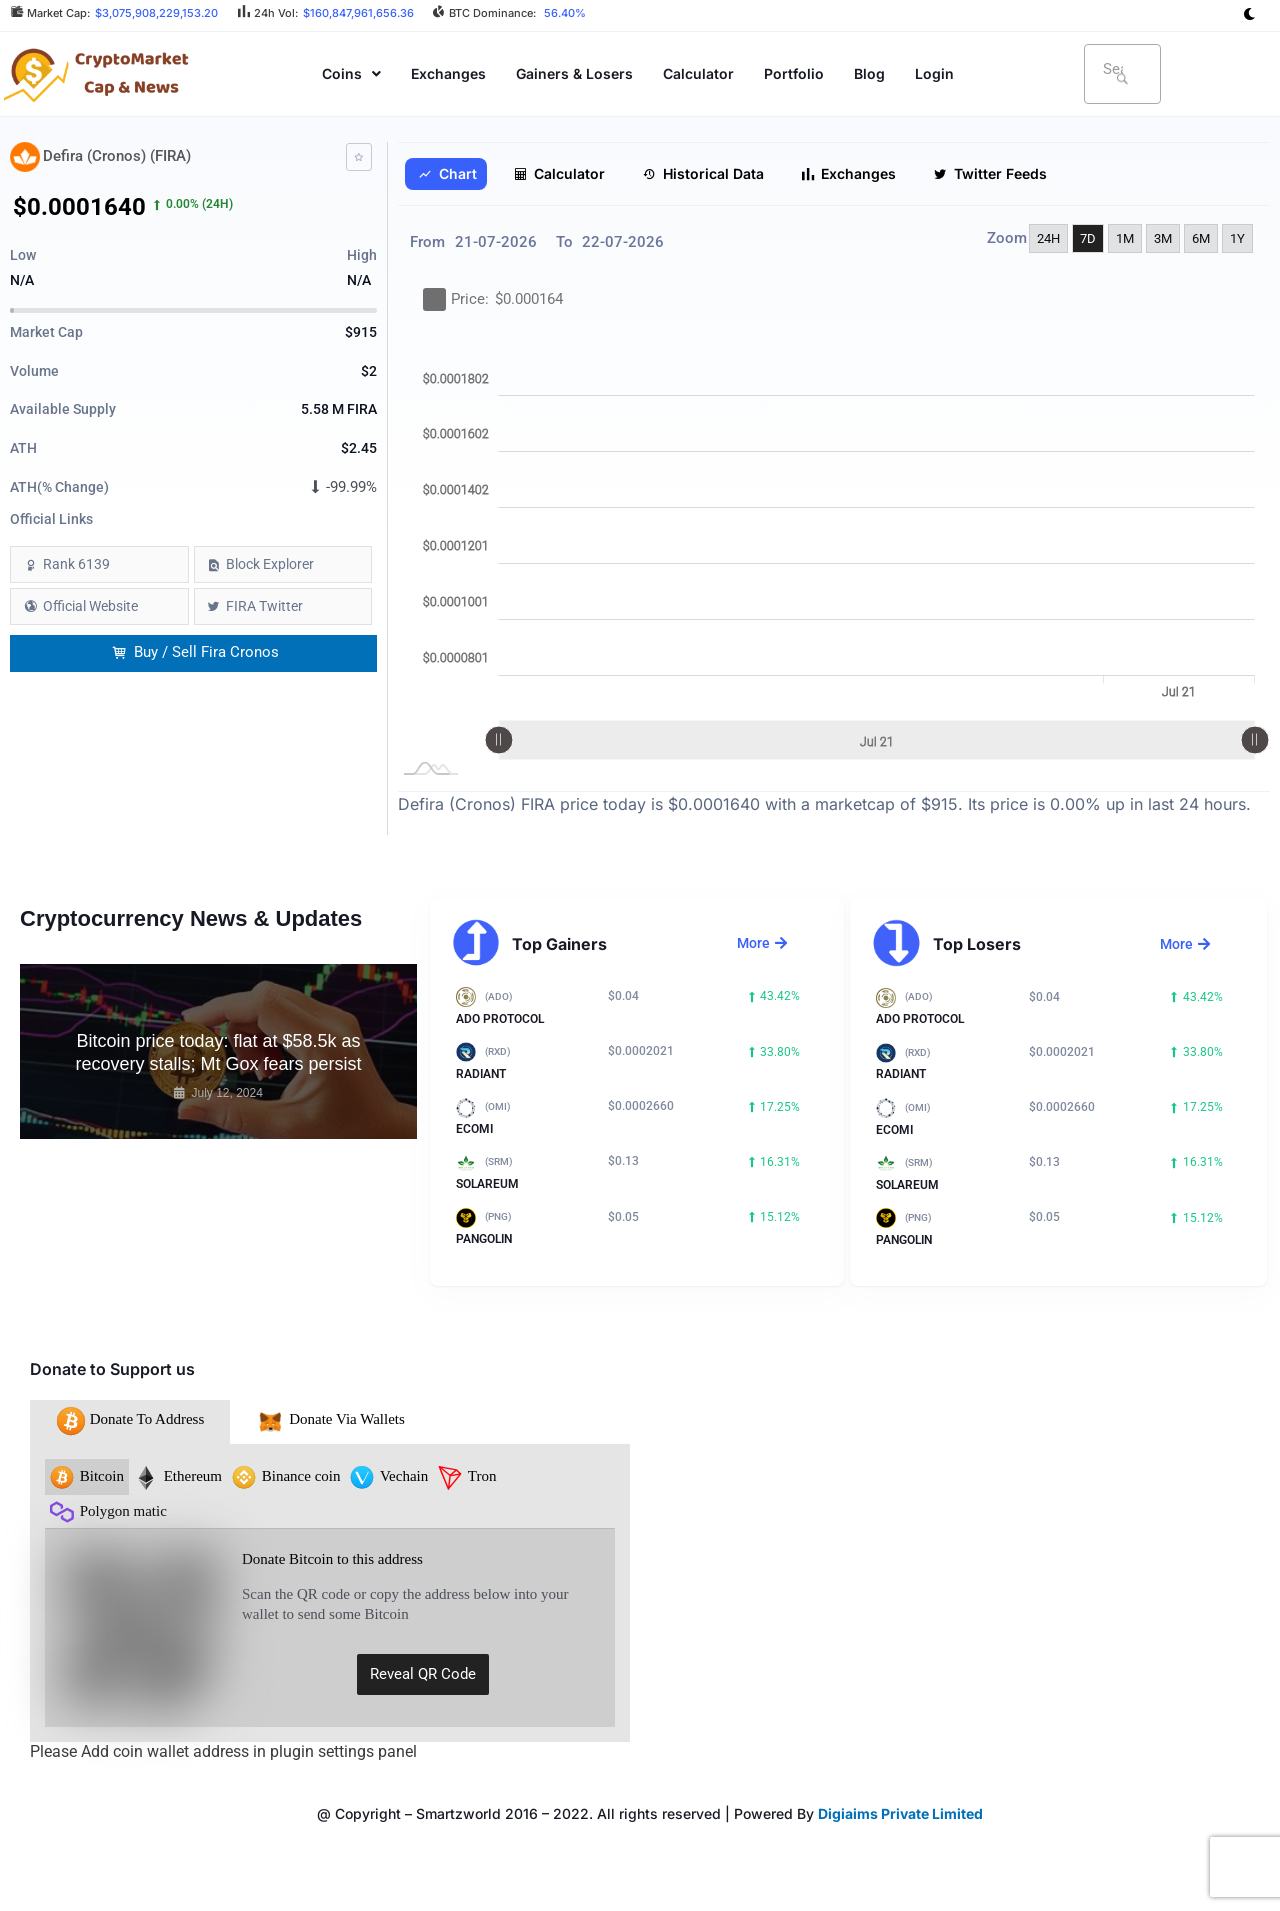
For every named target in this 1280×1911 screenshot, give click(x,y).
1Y (1237, 238)
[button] (351, 73)
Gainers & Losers (574, 73)
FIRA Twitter (264, 606)
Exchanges (448, 73)
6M (1201, 238)
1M (1125, 238)
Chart (447, 174)
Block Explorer (270, 564)
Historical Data (703, 174)
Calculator (698, 73)
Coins (351, 73)
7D (1088, 238)
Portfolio (794, 73)
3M (1163, 238)
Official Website (90, 606)
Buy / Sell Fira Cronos (195, 652)
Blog (869, 73)
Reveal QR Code (423, 1674)
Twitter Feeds (990, 174)
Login (934, 73)
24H (1048, 238)
